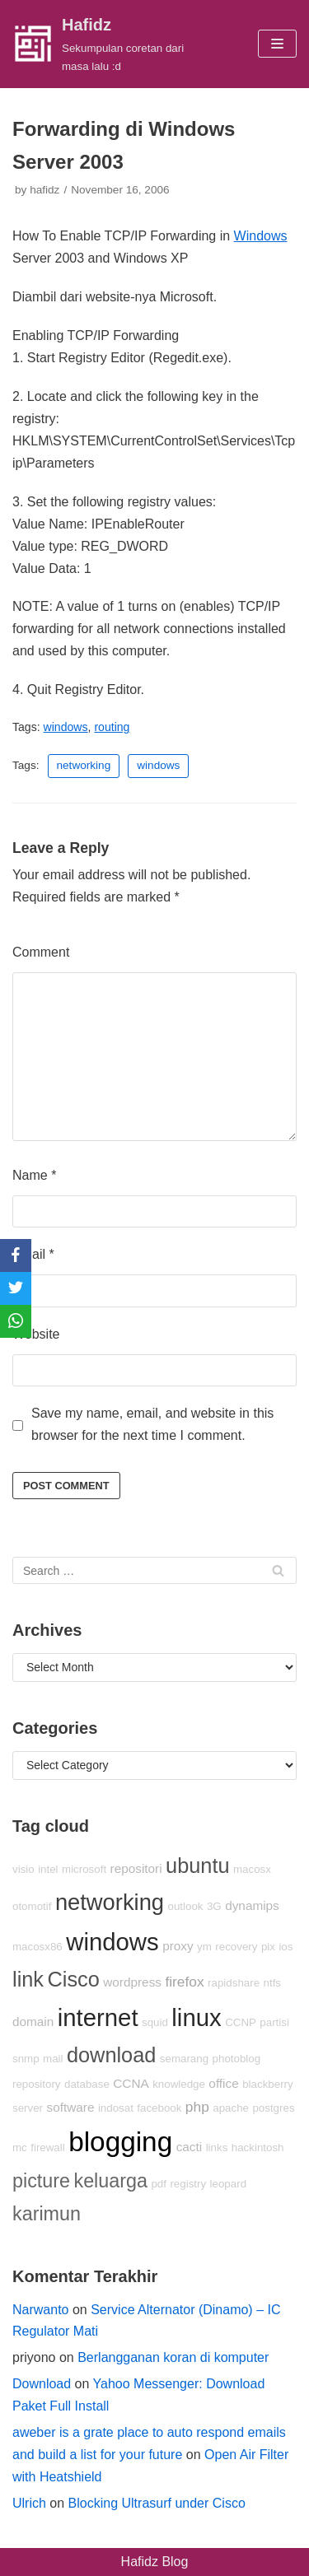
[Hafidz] (103, 44)
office (223, 2083)
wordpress (132, 1982)
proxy (177, 1946)
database (87, 2084)
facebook (159, 2108)
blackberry (267, 2084)
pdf (158, 2184)
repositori (136, 1868)
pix (268, 1946)
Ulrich (29, 2503)
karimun (46, 2213)
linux (196, 2017)
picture (41, 2181)
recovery (236, 1946)
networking (84, 765)
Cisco (73, 1979)
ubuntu (197, 1865)
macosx (252, 1869)
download (111, 2054)
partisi (274, 2022)
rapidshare (234, 1983)
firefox (184, 1981)
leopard (228, 2184)
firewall (47, 2147)
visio (23, 1869)
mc (19, 2147)
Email (33, 1254)
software (70, 2107)
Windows (261, 236)
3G (214, 1906)
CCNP (240, 2022)
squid (155, 2022)
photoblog (237, 2058)
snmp (26, 2058)
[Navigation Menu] (277, 44)
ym (204, 1946)
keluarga (110, 2181)
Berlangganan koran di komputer (173, 2357)
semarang (184, 2058)
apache (231, 2108)
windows (66, 727)
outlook (186, 1906)
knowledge (178, 2084)
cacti (189, 2147)
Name (34, 1175)
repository (36, 2084)
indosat (115, 2108)
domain (33, 2022)
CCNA (130, 2083)
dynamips (252, 1905)
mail (53, 2058)
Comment (40, 952)
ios (286, 1946)
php (197, 2107)
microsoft (84, 1869)
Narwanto (40, 2310)
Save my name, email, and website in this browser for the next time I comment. (152, 1424)
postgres (273, 2108)
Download (41, 2384)
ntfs (272, 1983)
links (217, 2147)
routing (111, 727)
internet (98, 2017)
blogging (120, 2141)
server (27, 2108)
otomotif (31, 1906)
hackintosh (258, 2147)
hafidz (44, 190)
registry (188, 2184)
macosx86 (37, 1946)
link (28, 1979)
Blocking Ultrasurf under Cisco (157, 2503)
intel (48, 1869)
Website (36, 1334)
